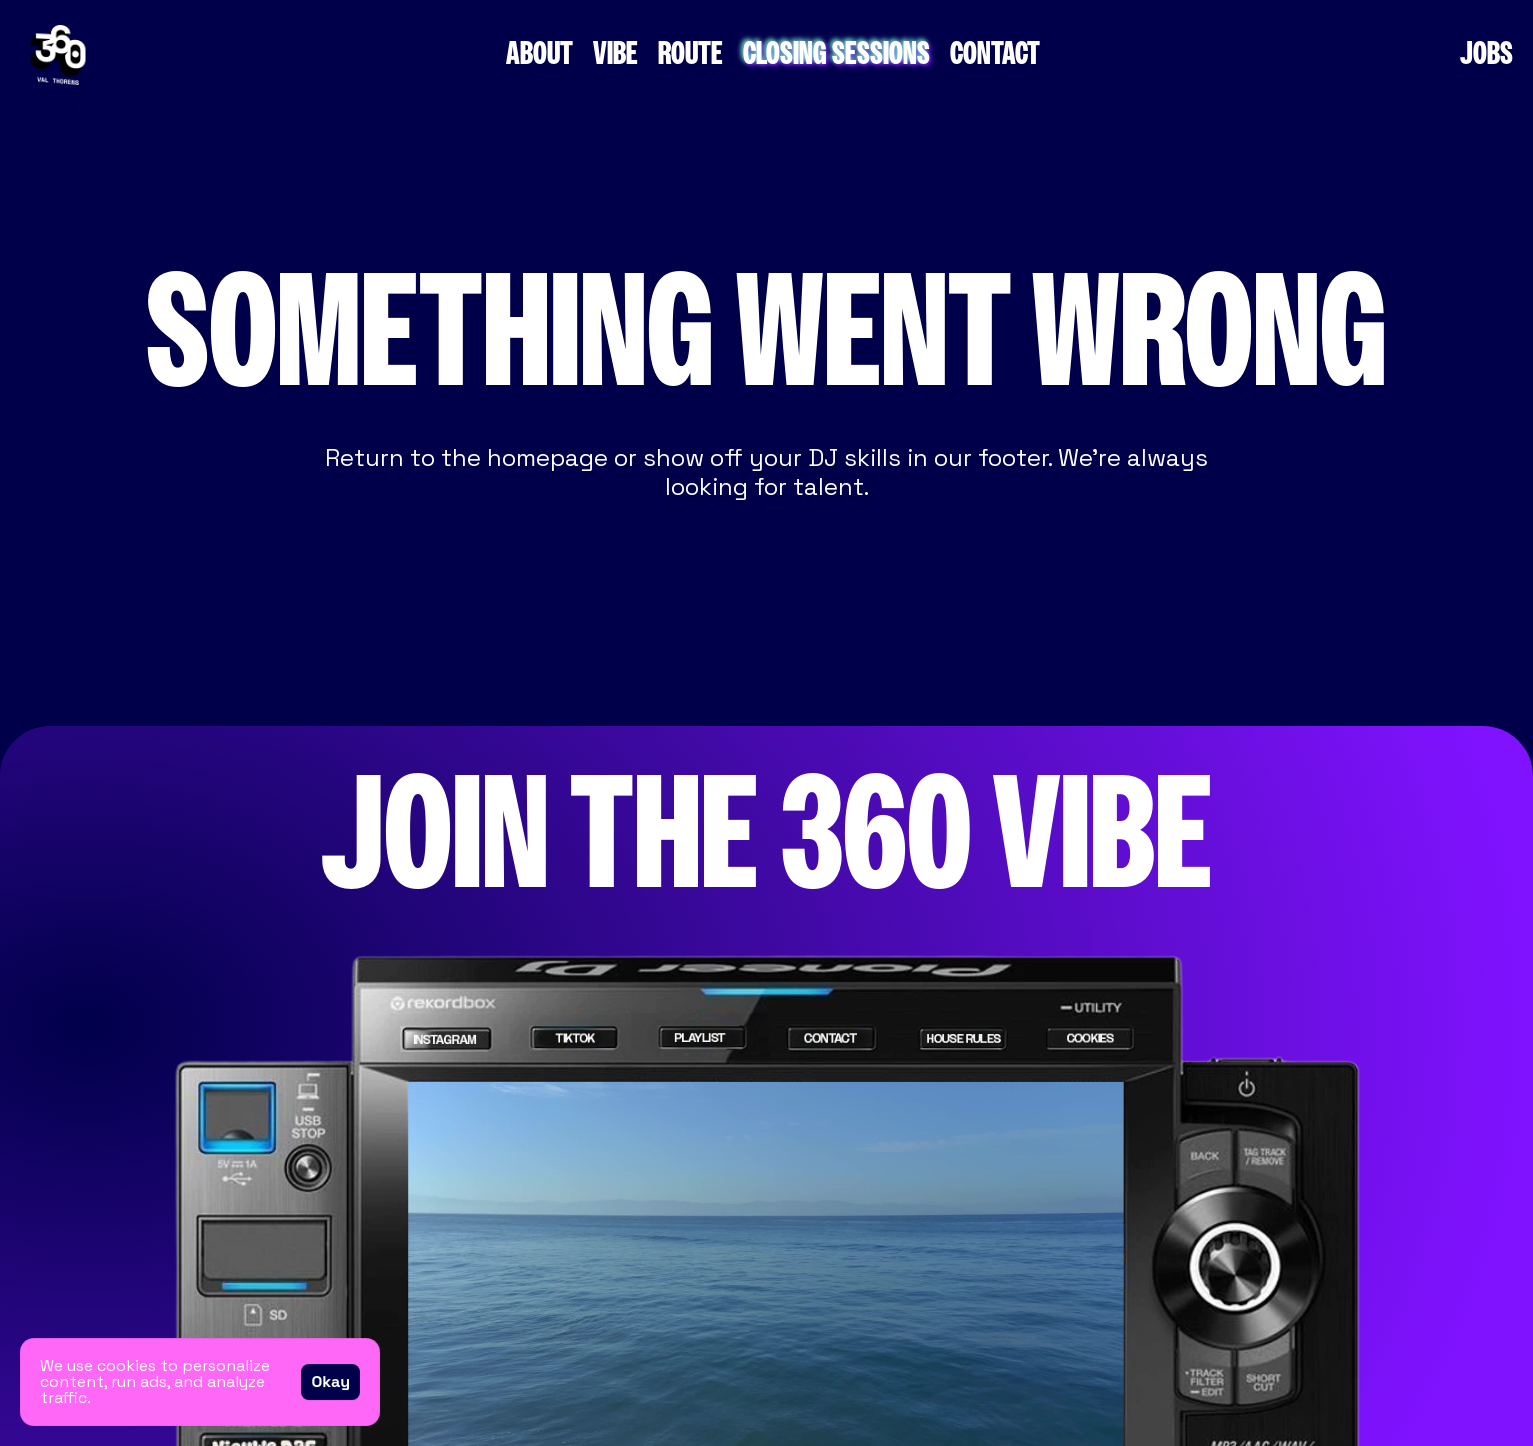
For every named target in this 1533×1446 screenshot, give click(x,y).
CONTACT (995, 54)
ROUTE (690, 54)
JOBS (1486, 54)
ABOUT (539, 54)
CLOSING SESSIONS (836, 54)
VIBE (615, 54)
